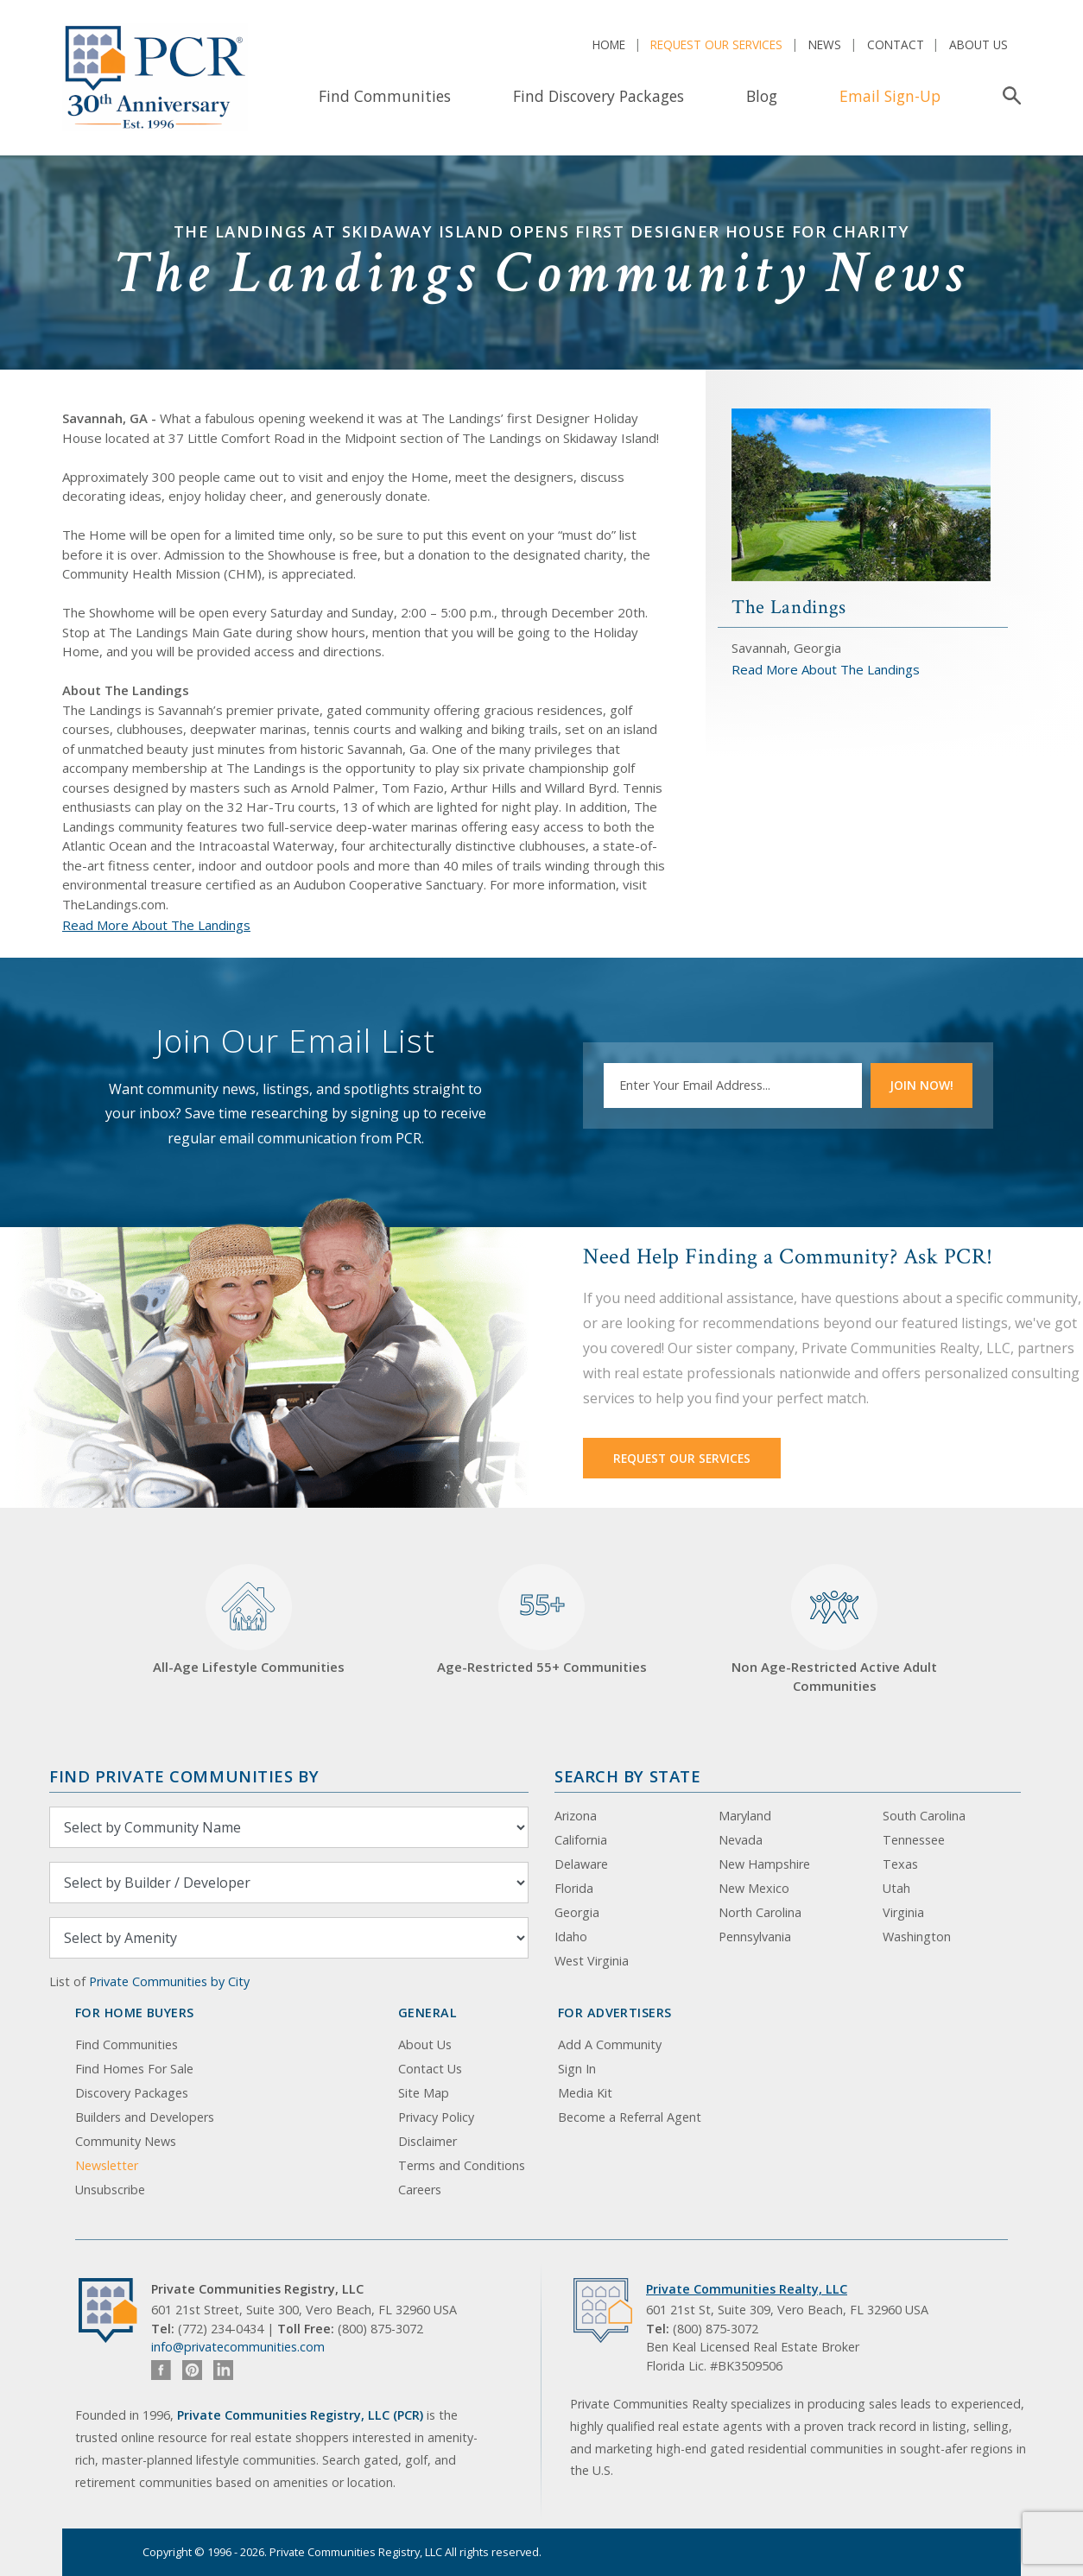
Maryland (745, 1815)
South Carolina (924, 1815)
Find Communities (385, 95)
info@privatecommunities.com (238, 2347)
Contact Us (430, 2068)
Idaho (570, 1936)
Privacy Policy (436, 2117)
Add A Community (610, 2044)
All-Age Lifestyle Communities (249, 1619)
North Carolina (760, 1912)
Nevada (741, 1840)
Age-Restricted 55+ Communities (542, 1619)
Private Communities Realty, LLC (746, 2289)
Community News (125, 2141)
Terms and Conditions (461, 2165)
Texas (900, 1864)
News (824, 44)
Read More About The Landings (156, 925)
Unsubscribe (110, 2189)
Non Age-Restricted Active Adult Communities (834, 1629)
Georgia (576, 1912)
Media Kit (585, 2093)
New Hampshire (764, 1864)
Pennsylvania (755, 1936)
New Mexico (754, 1888)
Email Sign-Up (889, 95)
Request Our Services (716, 44)
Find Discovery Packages (598, 95)
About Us (978, 44)
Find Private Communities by (184, 1776)
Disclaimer (427, 2141)
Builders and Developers (144, 2117)
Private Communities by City (169, 1981)
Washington (917, 1936)
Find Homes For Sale (134, 2068)
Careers (419, 2189)
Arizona (575, 1815)
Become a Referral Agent (629, 2117)
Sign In (577, 2068)
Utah (896, 1888)
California (580, 1840)
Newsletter (106, 2165)
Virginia (903, 1912)
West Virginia (591, 1961)
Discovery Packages (131, 2093)
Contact (895, 44)
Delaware (581, 1864)
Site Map (423, 2093)
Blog (761, 95)
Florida (573, 1888)
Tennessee (914, 1840)
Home (608, 44)
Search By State (627, 1776)
